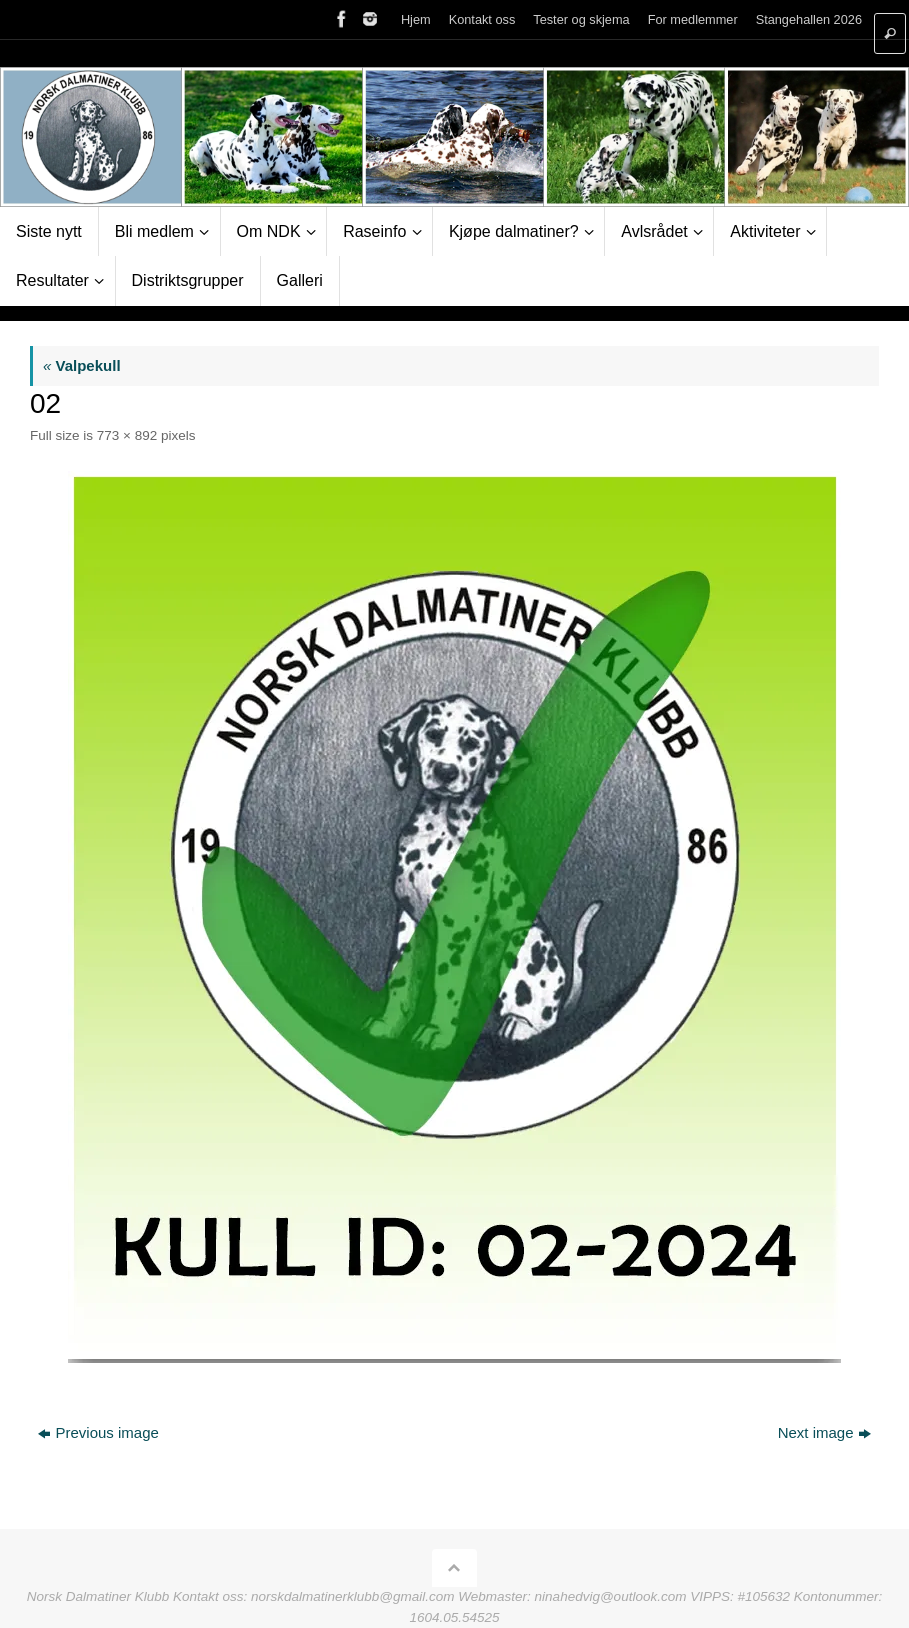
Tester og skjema (581, 19)
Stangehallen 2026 (809, 19)
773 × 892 (127, 435)
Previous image (98, 1432)
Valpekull (82, 365)
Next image (824, 1432)
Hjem (416, 19)
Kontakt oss (482, 19)
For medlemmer (693, 19)
